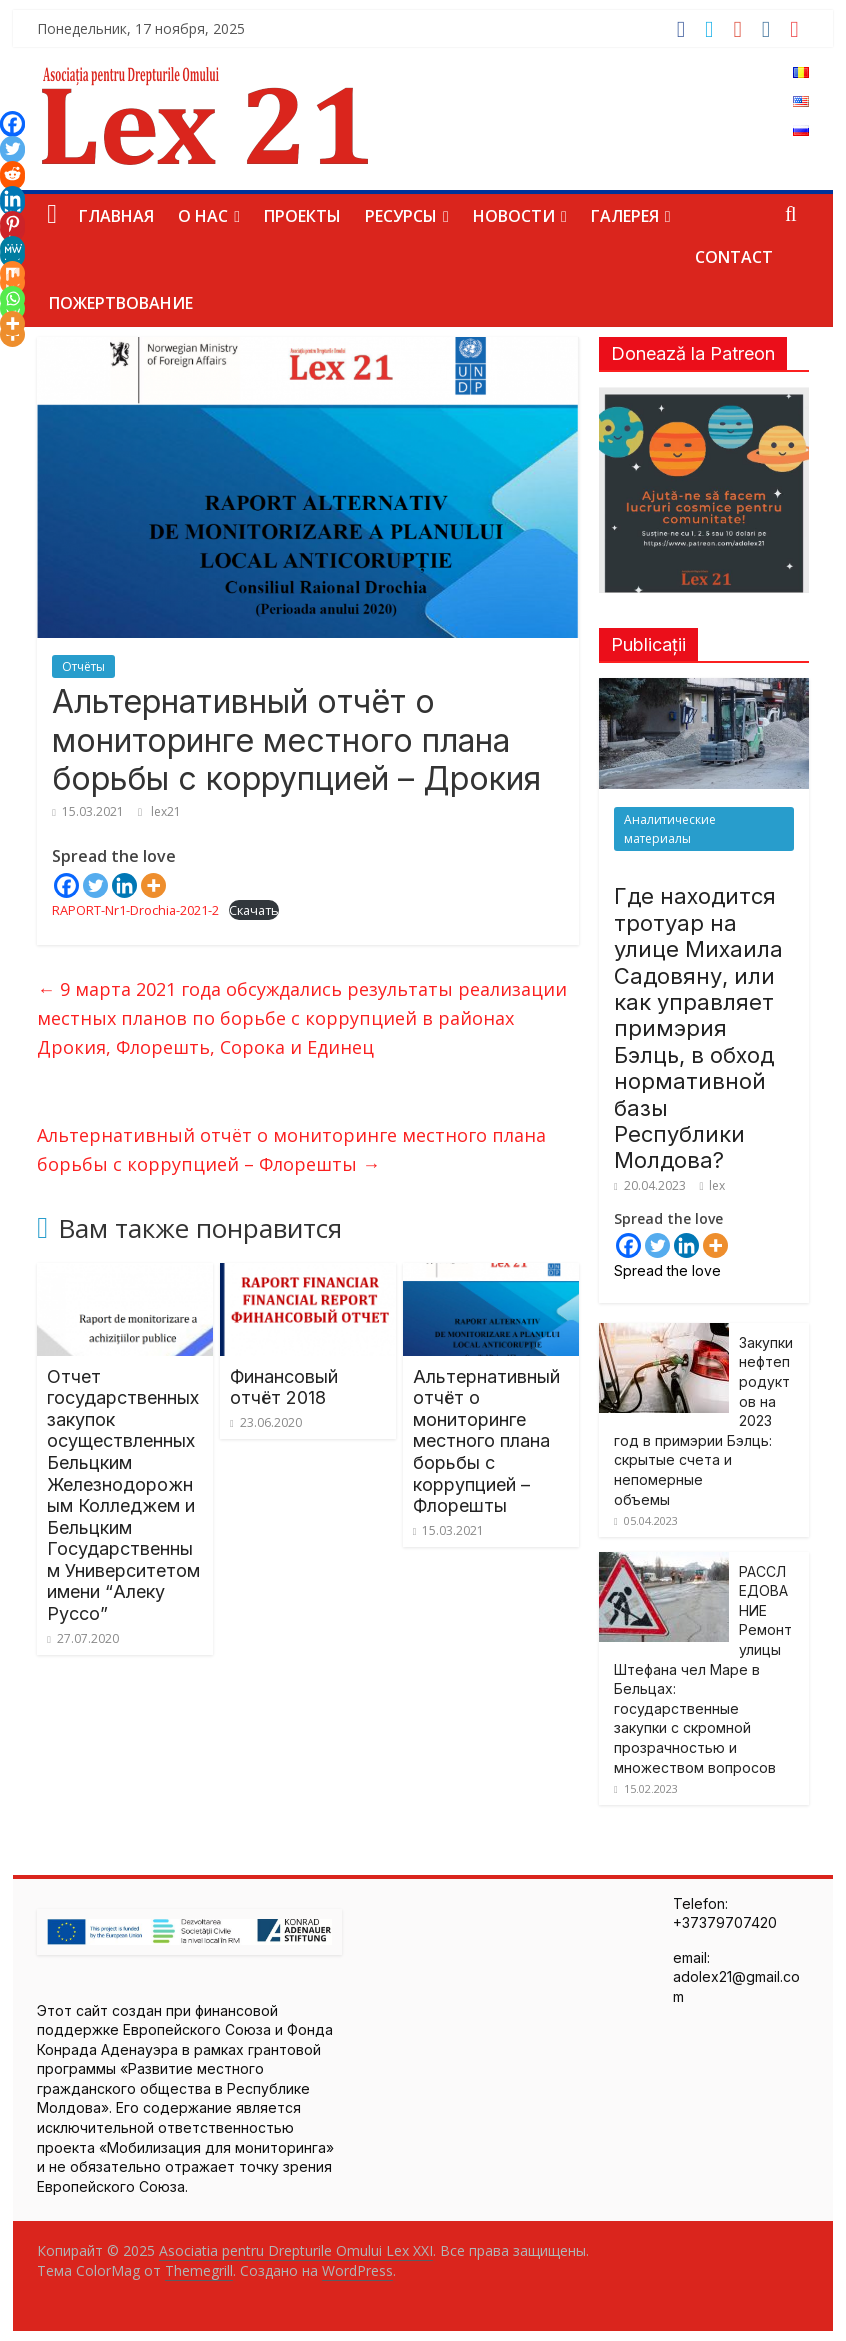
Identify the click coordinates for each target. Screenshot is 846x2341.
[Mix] (12, 273)
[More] (153, 885)
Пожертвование (121, 303)
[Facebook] (66, 885)
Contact (734, 257)
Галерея (625, 216)
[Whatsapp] (12, 298)
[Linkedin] (124, 885)
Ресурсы (401, 216)
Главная (116, 216)
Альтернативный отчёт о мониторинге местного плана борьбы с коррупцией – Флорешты (291, 1149)
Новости (514, 216)
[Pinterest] (12, 223)
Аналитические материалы (670, 829)
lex (717, 1185)
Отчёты (83, 666)
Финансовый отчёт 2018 (284, 1387)
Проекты (302, 216)
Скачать (254, 910)
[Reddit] (12, 173)
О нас (203, 216)
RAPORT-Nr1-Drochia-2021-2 (135, 910)
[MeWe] (12, 248)
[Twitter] (95, 885)
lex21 (166, 811)
